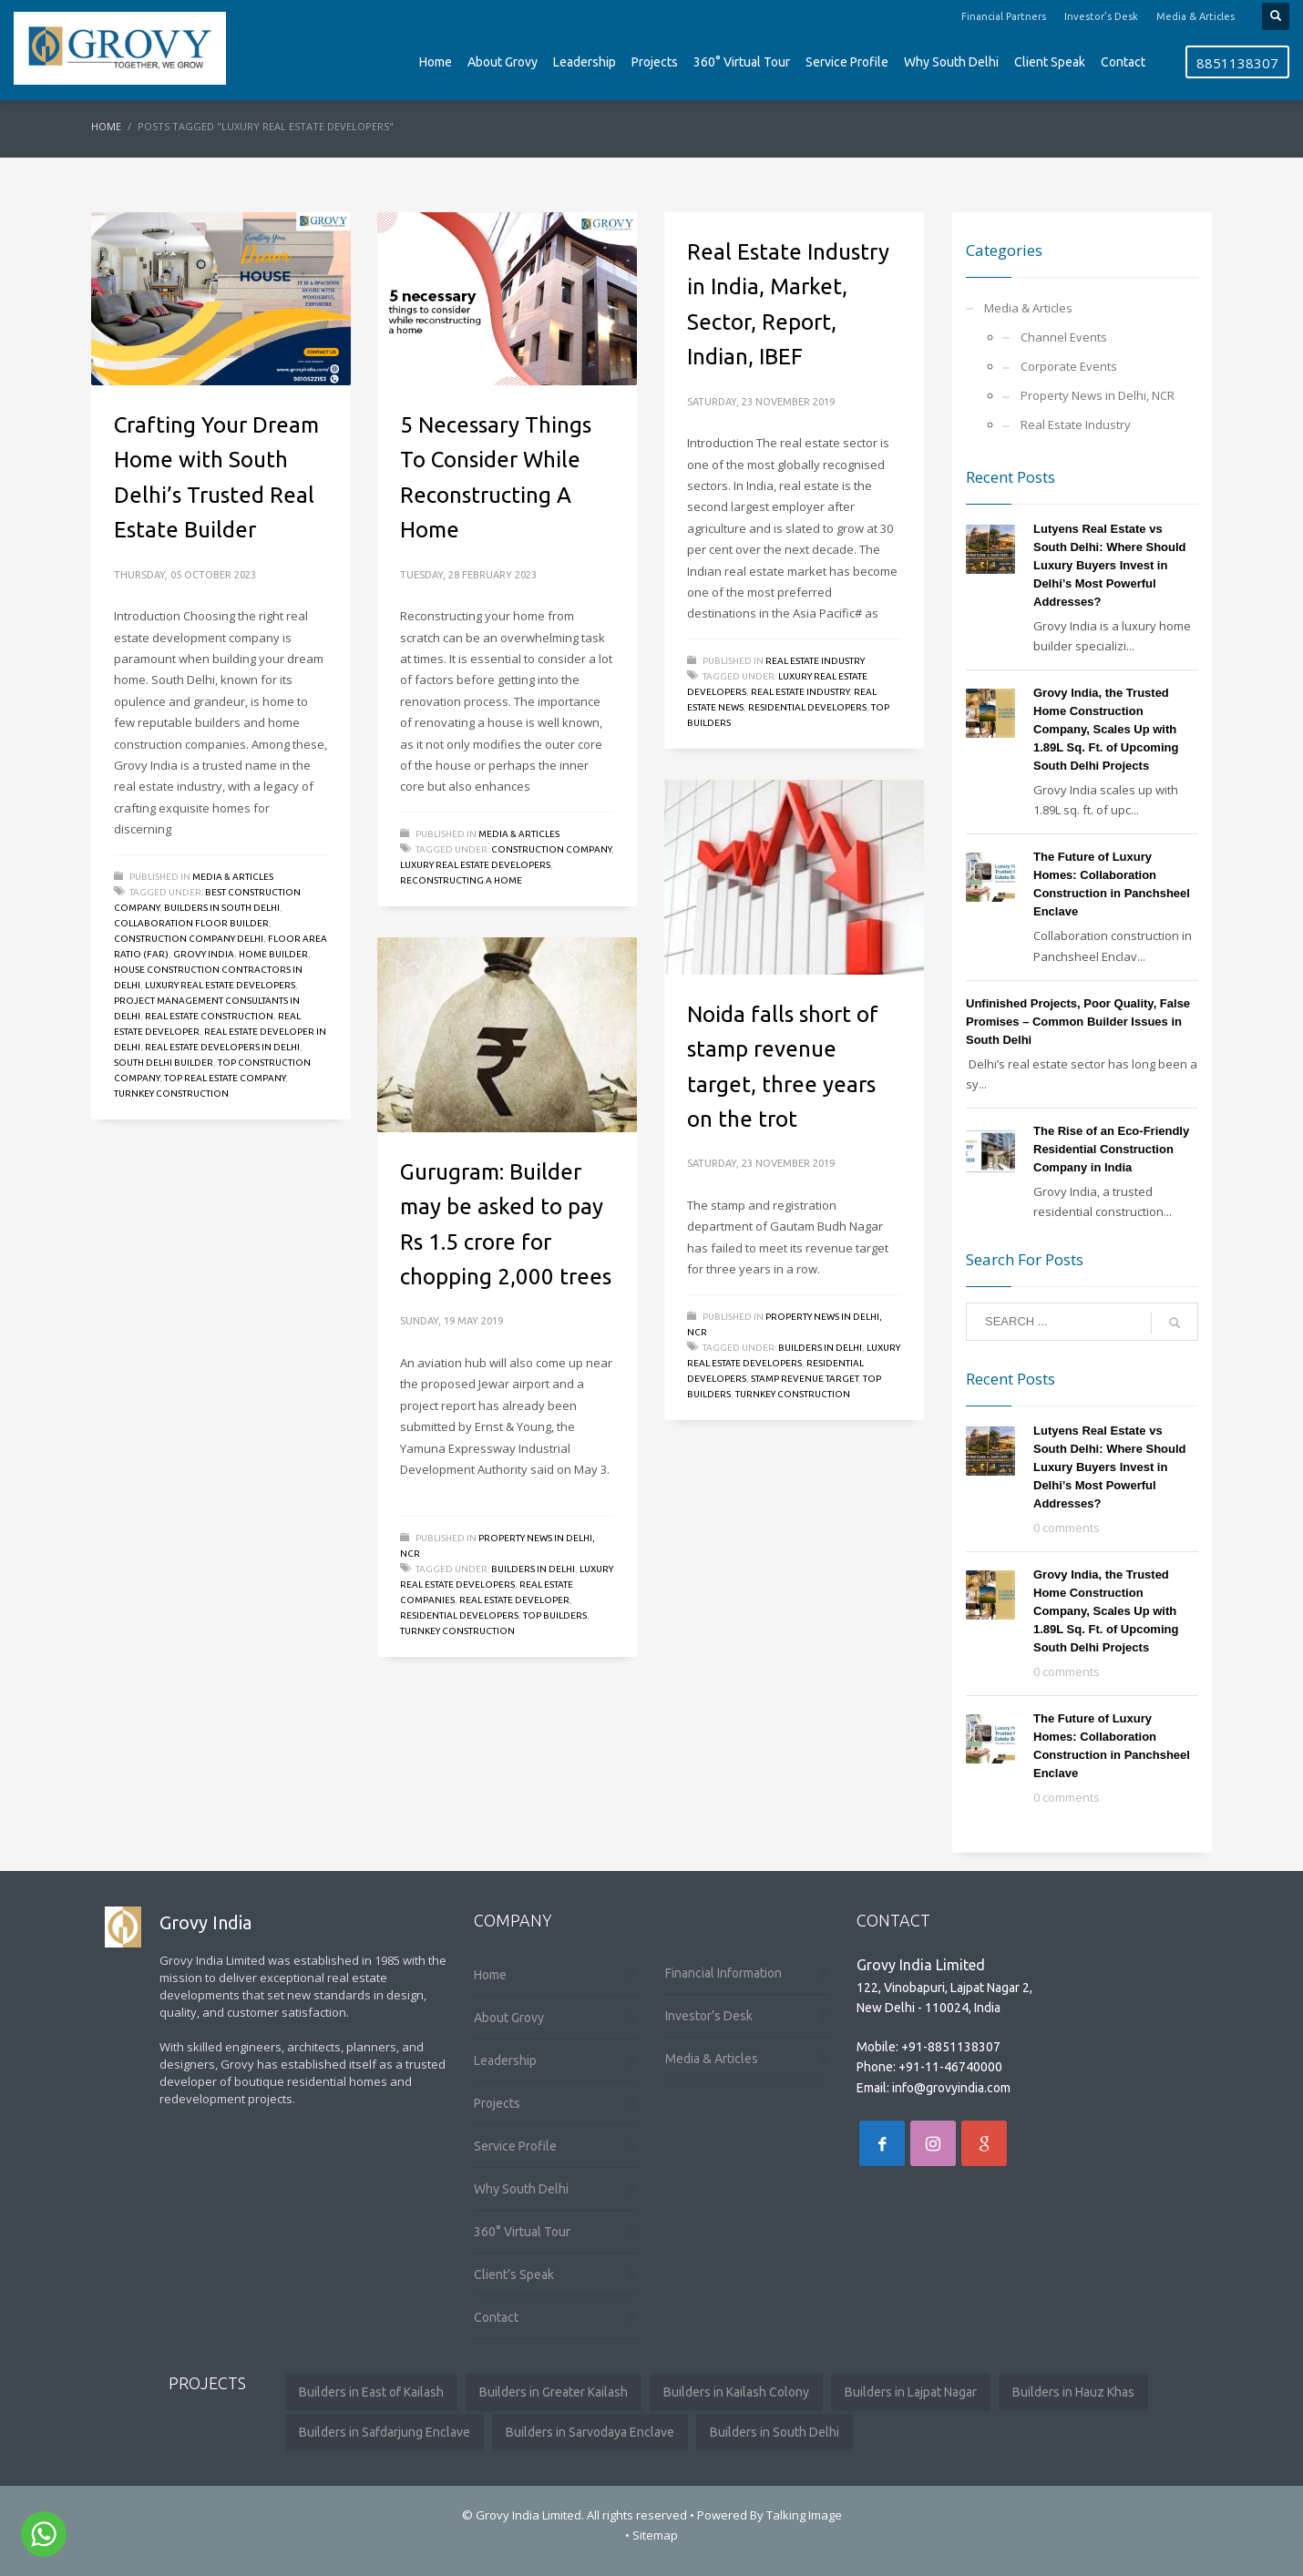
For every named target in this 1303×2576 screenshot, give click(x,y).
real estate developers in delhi (222, 1047)
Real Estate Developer (514, 1600)
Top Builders (555, 1615)
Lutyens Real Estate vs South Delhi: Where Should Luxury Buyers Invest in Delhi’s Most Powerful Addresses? (1109, 565)
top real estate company (224, 1078)
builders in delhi (820, 1348)
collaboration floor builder (191, 923)
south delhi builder (163, 1063)
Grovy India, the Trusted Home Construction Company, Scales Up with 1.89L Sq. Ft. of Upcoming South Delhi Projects (1105, 729)
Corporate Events (1069, 366)
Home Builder (273, 954)
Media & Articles (1195, 16)
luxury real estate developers (220, 985)
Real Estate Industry (815, 661)
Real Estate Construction (209, 1016)
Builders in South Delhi (222, 908)
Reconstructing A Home (461, 880)
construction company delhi (188, 939)
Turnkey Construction (171, 1094)
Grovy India (203, 954)
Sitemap (655, 2535)
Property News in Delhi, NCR (1098, 395)
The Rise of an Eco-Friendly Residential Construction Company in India (1111, 1149)
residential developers (807, 707)
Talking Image (804, 2515)
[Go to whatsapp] (44, 2534)
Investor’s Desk (1101, 16)
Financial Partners (1003, 16)
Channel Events (1064, 337)
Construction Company (551, 849)
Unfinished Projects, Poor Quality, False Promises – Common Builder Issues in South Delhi (1078, 1022)
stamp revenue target (804, 1379)
